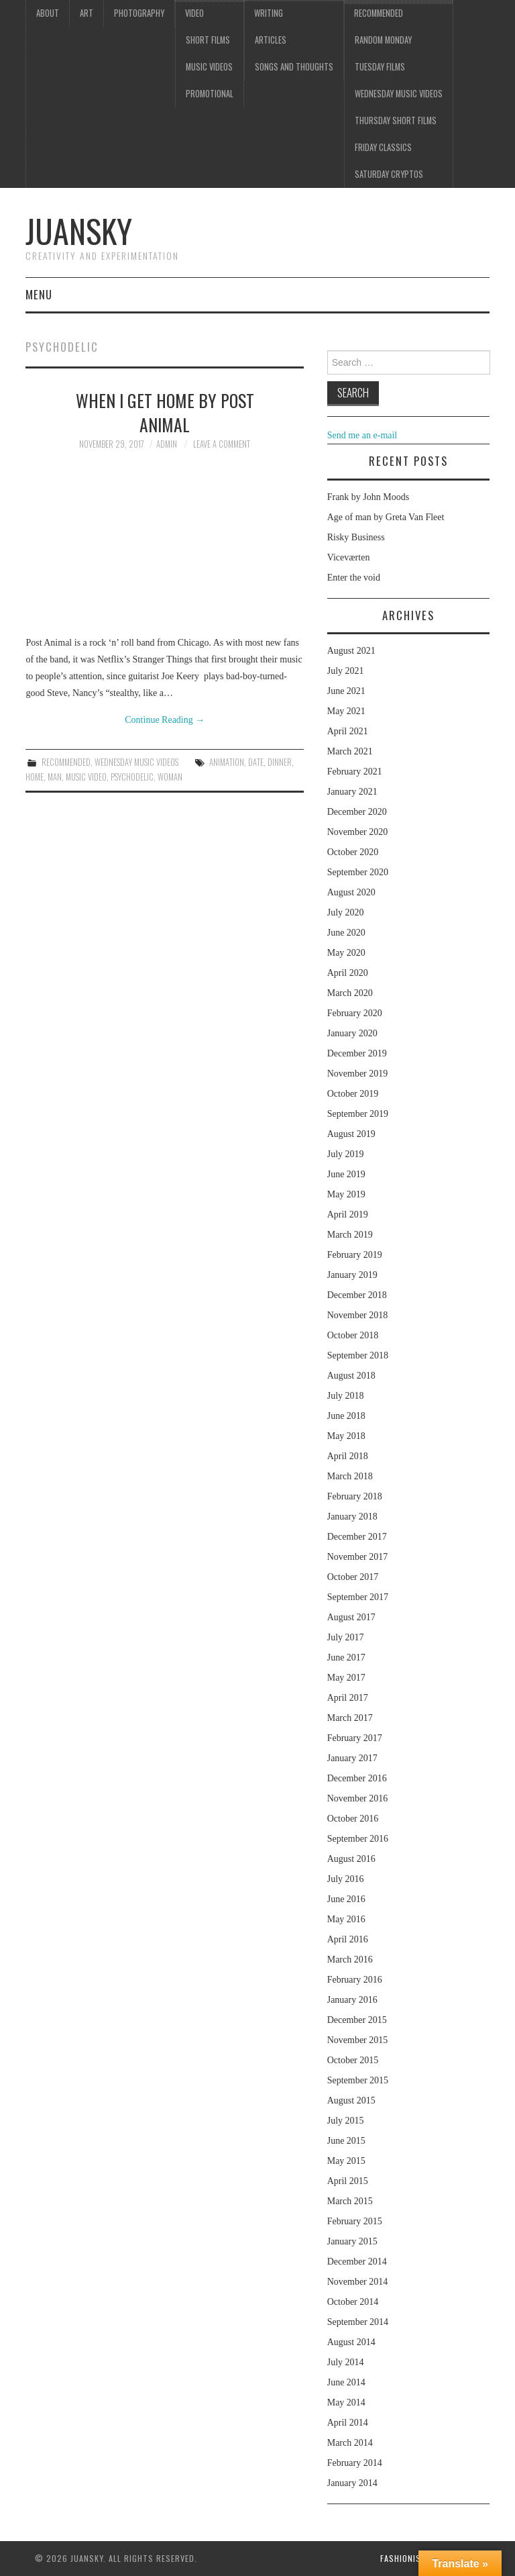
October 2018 (353, 1335)
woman (170, 777)
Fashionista (405, 2558)
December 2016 (357, 1778)
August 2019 (351, 1134)
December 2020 (357, 812)
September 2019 (357, 1114)
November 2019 (357, 1074)
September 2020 (357, 872)
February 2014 (354, 2463)
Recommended (378, 13)
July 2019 (345, 1154)
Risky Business (356, 537)
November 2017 (357, 1557)
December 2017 (357, 1537)
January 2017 (352, 1758)
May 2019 (346, 1194)
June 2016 (346, 1899)
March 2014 (350, 2443)
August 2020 (351, 892)
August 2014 (351, 2342)
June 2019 (346, 1174)
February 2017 (354, 1738)
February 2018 (354, 1496)
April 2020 (347, 973)
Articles (270, 40)
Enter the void (353, 578)
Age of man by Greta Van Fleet (386, 517)
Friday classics (383, 147)
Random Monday (383, 40)
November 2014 (357, 2282)
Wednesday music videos (399, 93)
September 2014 (357, 2322)
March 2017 (350, 1718)
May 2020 (346, 953)
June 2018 (346, 1416)
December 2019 (357, 1053)
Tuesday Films (380, 66)
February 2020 (354, 1013)
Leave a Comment (221, 444)
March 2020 (350, 993)
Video (194, 13)
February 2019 (354, 1255)
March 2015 (350, 2201)
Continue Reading (165, 720)
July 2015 (345, 2121)
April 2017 (347, 1698)
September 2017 (357, 1597)
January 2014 (352, 2483)
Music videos (209, 66)
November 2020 (357, 832)
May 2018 (346, 1436)
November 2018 (357, 1315)
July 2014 (345, 2362)
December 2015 (357, 2020)
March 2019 (350, 1235)
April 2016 (347, 1939)
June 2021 (346, 691)
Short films (208, 40)
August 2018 (351, 1376)
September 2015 (357, 2080)
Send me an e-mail (362, 435)
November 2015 (357, 2040)
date (256, 762)
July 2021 (345, 671)
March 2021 (350, 751)
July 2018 (345, 1396)
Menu (38, 294)
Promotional (209, 93)
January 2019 (352, 1275)
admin (166, 444)
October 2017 (353, 1577)
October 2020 (353, 852)
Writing (268, 13)
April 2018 (347, 1456)
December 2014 (357, 2262)
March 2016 (350, 1959)
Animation (226, 762)
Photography (139, 13)
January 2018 (352, 1517)
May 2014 (346, 2402)
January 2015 (352, 2241)
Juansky (78, 230)
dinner (280, 762)
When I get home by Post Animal (165, 412)
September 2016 (357, 1839)
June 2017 (346, 1657)
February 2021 (354, 771)
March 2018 (350, 1476)
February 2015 (354, 2221)
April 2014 (347, 2423)
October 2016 (353, 1819)
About (47, 13)
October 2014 (353, 2302)
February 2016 (354, 1980)
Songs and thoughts (294, 66)
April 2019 (347, 1214)
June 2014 (346, 2382)
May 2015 (346, 2161)
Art (86, 13)
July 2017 (345, 1637)
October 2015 (353, 2060)
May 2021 (346, 711)
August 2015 (351, 2100)
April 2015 (347, 2181)
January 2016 (352, 2000)
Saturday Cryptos (389, 174)
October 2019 (353, 1094)
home (34, 777)
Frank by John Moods (368, 497)
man (55, 777)
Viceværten (348, 557)
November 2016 (357, 1798)
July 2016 (345, 1879)
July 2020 (345, 912)
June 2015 (346, 2141)
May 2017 (346, 1678)
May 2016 (346, 1919)
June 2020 (346, 933)
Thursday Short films (396, 120)
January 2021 (352, 792)
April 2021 (347, 731)
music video (86, 777)
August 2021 (351, 651)
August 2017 (351, 1617)
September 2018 (357, 1355)
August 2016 (351, 1859)
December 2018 (357, 1295)
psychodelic (132, 777)
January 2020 (352, 1033)
